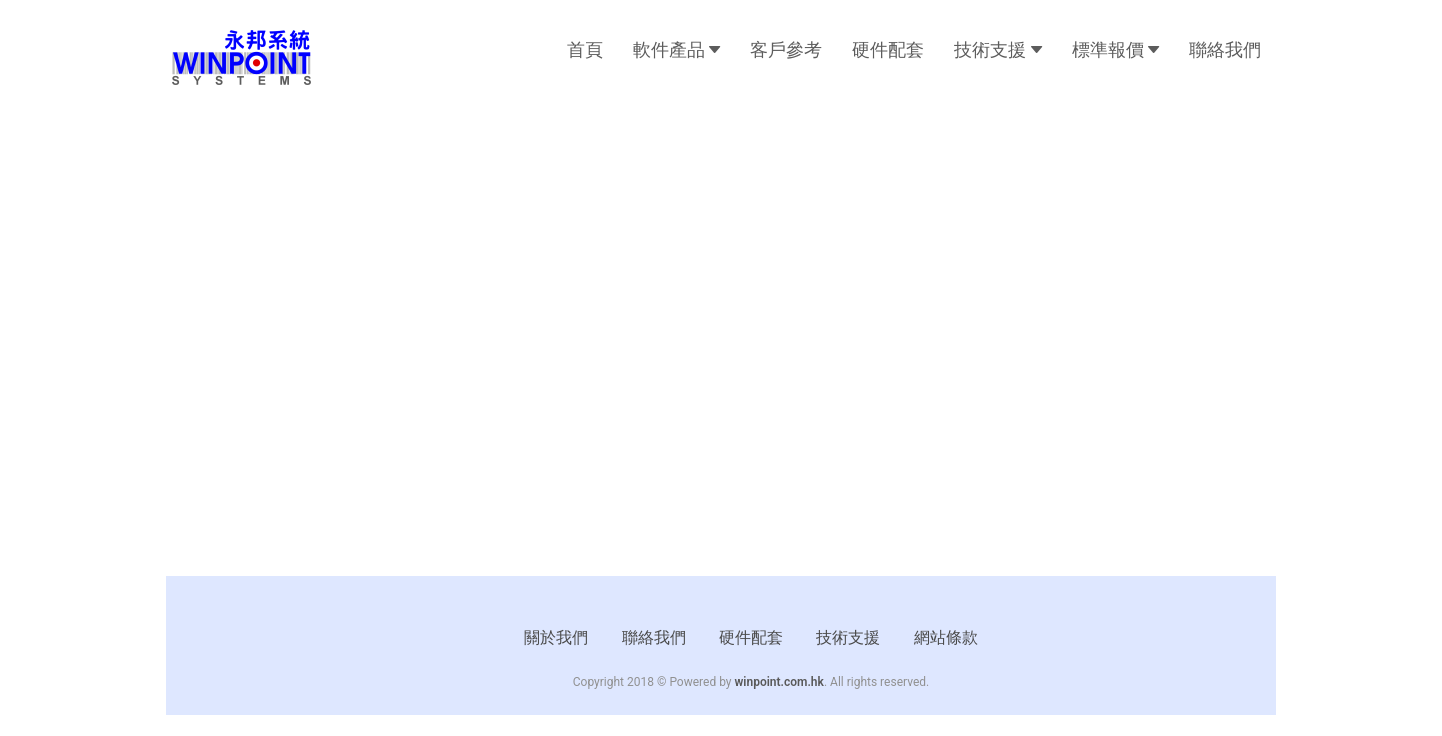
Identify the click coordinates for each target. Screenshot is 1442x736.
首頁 (585, 49)
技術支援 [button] (997, 49)
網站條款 (946, 637)
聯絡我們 (1225, 49)
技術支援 (848, 637)
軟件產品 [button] (676, 49)
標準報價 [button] (1115, 49)
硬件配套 (888, 49)
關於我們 (556, 637)
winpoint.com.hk (779, 682)
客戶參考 (786, 49)
